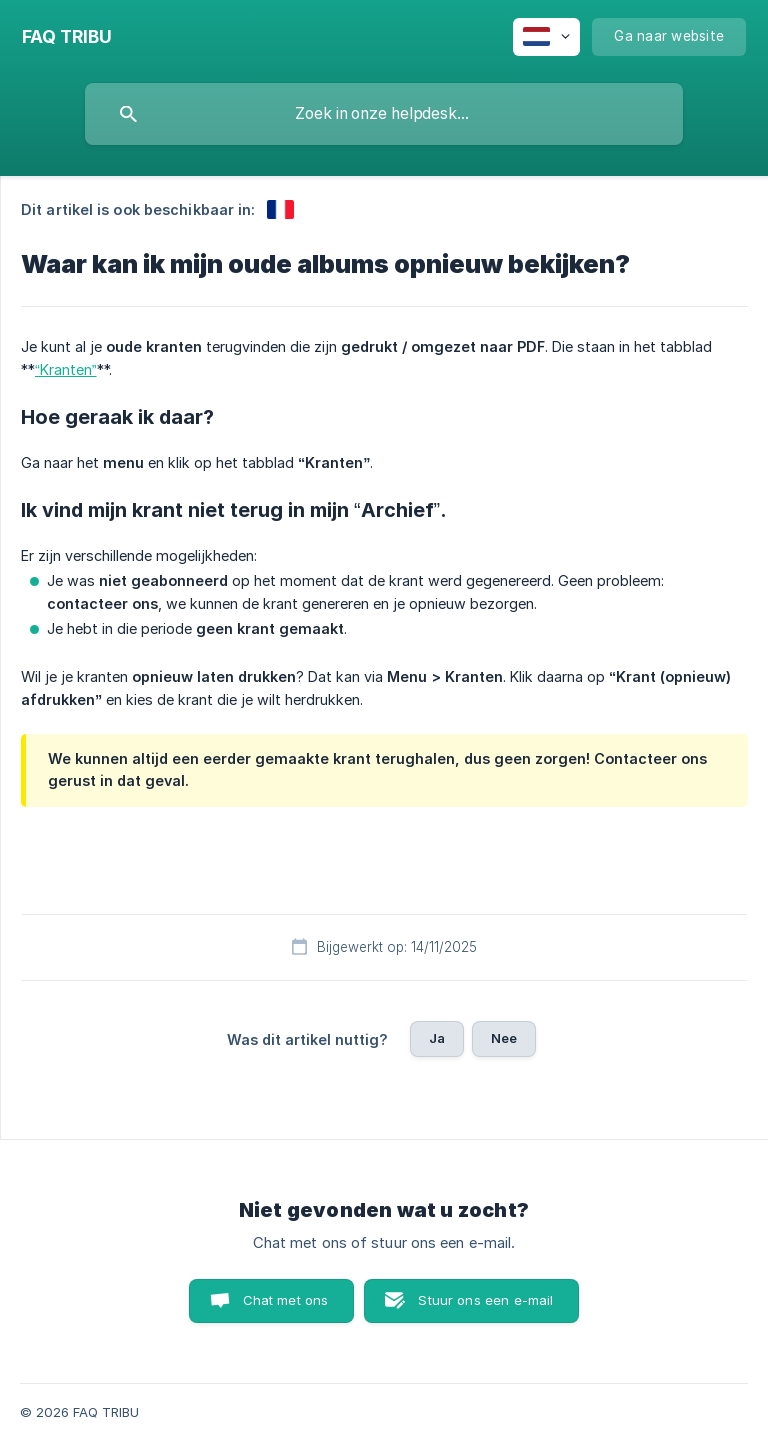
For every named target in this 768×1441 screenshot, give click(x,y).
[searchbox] (384, 114)
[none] (67, 37)
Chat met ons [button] (286, 1300)
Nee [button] (504, 1038)
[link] (280, 209)
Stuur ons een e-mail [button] (485, 1300)
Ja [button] (437, 1038)
